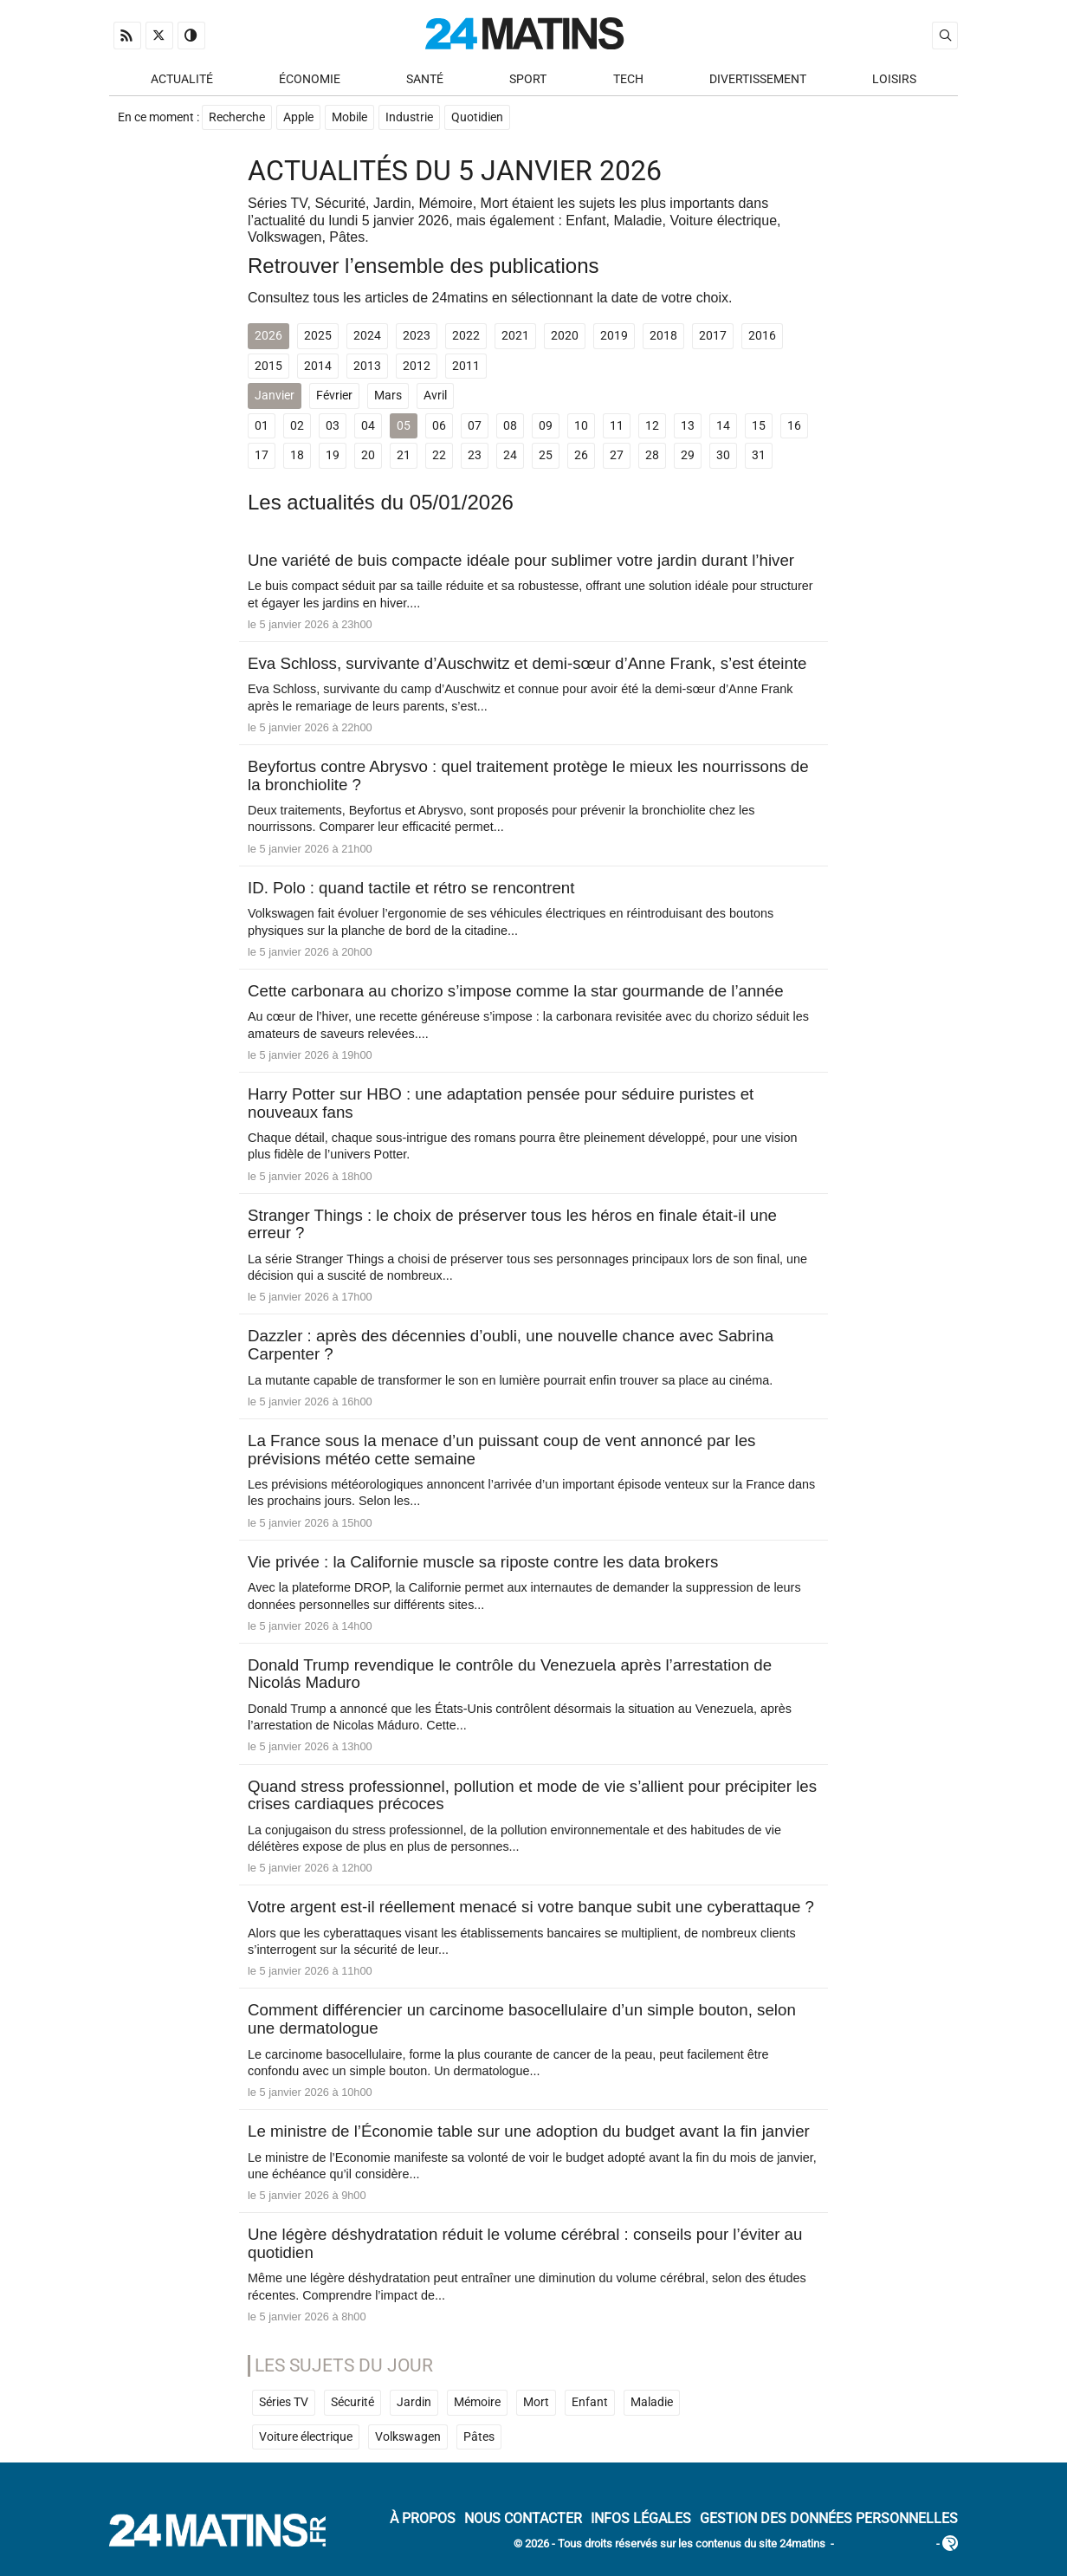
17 (261, 456)
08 (510, 426)
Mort (536, 2403)
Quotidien (477, 118)
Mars (388, 396)
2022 (466, 336)
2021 (515, 336)
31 (759, 456)
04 (368, 426)
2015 (268, 367)
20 (368, 456)
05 (404, 426)
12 (652, 426)
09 (546, 426)
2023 (416, 336)
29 (688, 456)
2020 (565, 336)
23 (475, 456)
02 (297, 426)
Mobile (349, 118)
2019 (614, 336)
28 (652, 456)
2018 (663, 336)
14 (723, 426)
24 (510, 456)
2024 (367, 336)
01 (261, 426)
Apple (298, 118)
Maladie (651, 2403)
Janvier (274, 396)
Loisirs (894, 79)
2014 (318, 367)
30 (723, 456)
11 (617, 426)
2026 (268, 336)
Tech (628, 79)
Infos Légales (641, 2519)
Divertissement (757, 79)
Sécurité (352, 2403)
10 (581, 426)
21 (404, 456)
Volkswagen (408, 2437)
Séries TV (283, 2403)
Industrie (409, 118)
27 (617, 456)
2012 (416, 367)
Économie (309, 79)
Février (334, 396)
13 (688, 426)
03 (333, 426)
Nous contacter (523, 2519)
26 (581, 456)
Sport (527, 79)
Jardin (414, 2403)
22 (439, 456)
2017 (713, 336)
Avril (435, 396)
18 (297, 456)
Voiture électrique (305, 2437)
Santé (424, 79)
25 (546, 456)
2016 (762, 336)
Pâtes (479, 2437)
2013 (367, 367)
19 (333, 456)
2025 (318, 336)
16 (794, 426)
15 (759, 426)
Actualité (182, 79)
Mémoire (477, 2403)
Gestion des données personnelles (829, 2519)
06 (439, 426)
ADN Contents (885, 2545)
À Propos (423, 2519)
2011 (466, 367)
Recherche (237, 118)
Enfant (590, 2403)
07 (475, 426)
